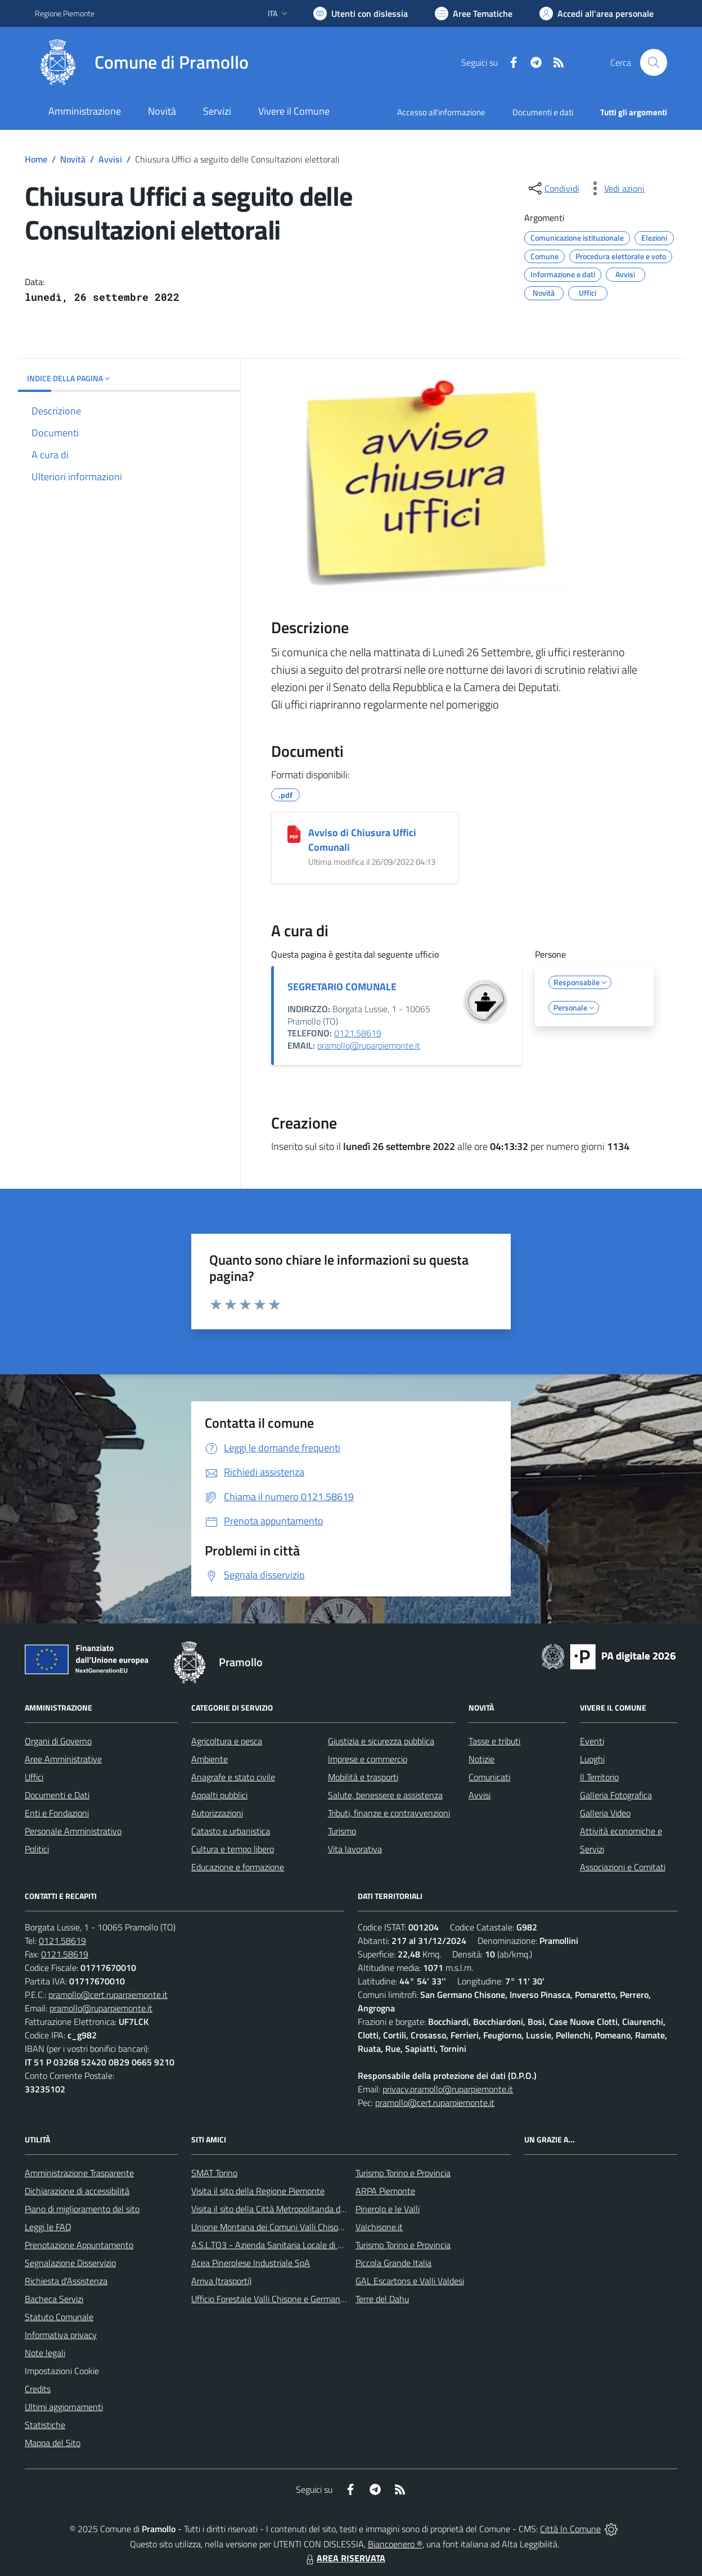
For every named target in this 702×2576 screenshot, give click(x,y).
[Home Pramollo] (142, 62)
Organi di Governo (58, 1741)
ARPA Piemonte (385, 2191)
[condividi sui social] (553, 188)
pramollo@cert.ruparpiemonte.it (108, 1994)
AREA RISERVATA (344, 2558)
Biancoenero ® (395, 2544)
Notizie (481, 1759)
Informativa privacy (61, 2335)
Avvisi (110, 159)
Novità (73, 159)
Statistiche (45, 2424)
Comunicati (489, 1777)
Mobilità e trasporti (363, 1777)
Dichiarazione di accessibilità (77, 2191)
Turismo (342, 1831)
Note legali (45, 2353)
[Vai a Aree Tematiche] (473, 13)
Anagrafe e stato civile (233, 1777)
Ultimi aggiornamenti (64, 2406)
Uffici (34, 1777)
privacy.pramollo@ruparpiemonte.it (447, 2089)
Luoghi (592, 1759)
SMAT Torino (214, 2173)
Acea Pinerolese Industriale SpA (250, 2263)
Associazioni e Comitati (622, 1867)
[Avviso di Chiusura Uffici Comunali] (294, 834)
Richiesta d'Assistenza (66, 2281)
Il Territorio (599, 1777)
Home (36, 159)
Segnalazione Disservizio (70, 2263)
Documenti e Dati (57, 1795)
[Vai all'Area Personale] (596, 13)
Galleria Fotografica (616, 1795)
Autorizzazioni (217, 1813)
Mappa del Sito (52, 2442)
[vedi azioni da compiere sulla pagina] (615, 188)
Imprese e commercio (367, 1759)
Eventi (592, 1741)
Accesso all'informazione (441, 112)
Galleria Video (605, 1813)
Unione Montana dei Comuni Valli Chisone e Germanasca (297, 2227)
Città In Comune (570, 2529)
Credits (38, 2388)
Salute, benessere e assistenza (385, 1795)
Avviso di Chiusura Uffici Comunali (362, 840)
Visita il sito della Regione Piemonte (258, 2191)
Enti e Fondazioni (57, 1813)
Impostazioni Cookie (62, 2371)
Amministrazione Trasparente (79, 2173)
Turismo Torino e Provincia (403, 2173)
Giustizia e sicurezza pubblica (381, 1741)
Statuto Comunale (59, 2317)
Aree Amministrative (63, 1759)
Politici (37, 1849)
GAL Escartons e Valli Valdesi (410, 2281)
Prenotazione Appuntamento (79, 2245)
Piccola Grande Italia (393, 2263)
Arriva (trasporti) (221, 2281)
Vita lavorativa (355, 1849)
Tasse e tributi (494, 1741)
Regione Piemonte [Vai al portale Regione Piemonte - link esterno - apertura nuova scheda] (64, 13)
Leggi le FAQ (48, 2227)
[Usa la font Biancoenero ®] (360, 13)
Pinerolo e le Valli (388, 2209)
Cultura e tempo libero (232, 1849)
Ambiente (209, 1759)
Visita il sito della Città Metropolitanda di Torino (278, 2209)
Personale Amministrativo (73, 1831)
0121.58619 (357, 1033)
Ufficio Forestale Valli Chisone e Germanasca (274, 2299)
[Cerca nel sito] (653, 62)
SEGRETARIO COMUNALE (342, 986)
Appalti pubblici (219, 1795)
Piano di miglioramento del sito (82, 2209)
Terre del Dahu (382, 2299)
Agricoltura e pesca (226, 1741)
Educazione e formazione (237, 1867)
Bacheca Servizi (54, 2299)
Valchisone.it (379, 2227)
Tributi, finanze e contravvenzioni (389, 1813)
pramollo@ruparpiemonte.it (368, 1045)
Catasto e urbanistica (230, 1831)
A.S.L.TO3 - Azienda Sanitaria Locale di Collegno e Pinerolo (300, 2245)
